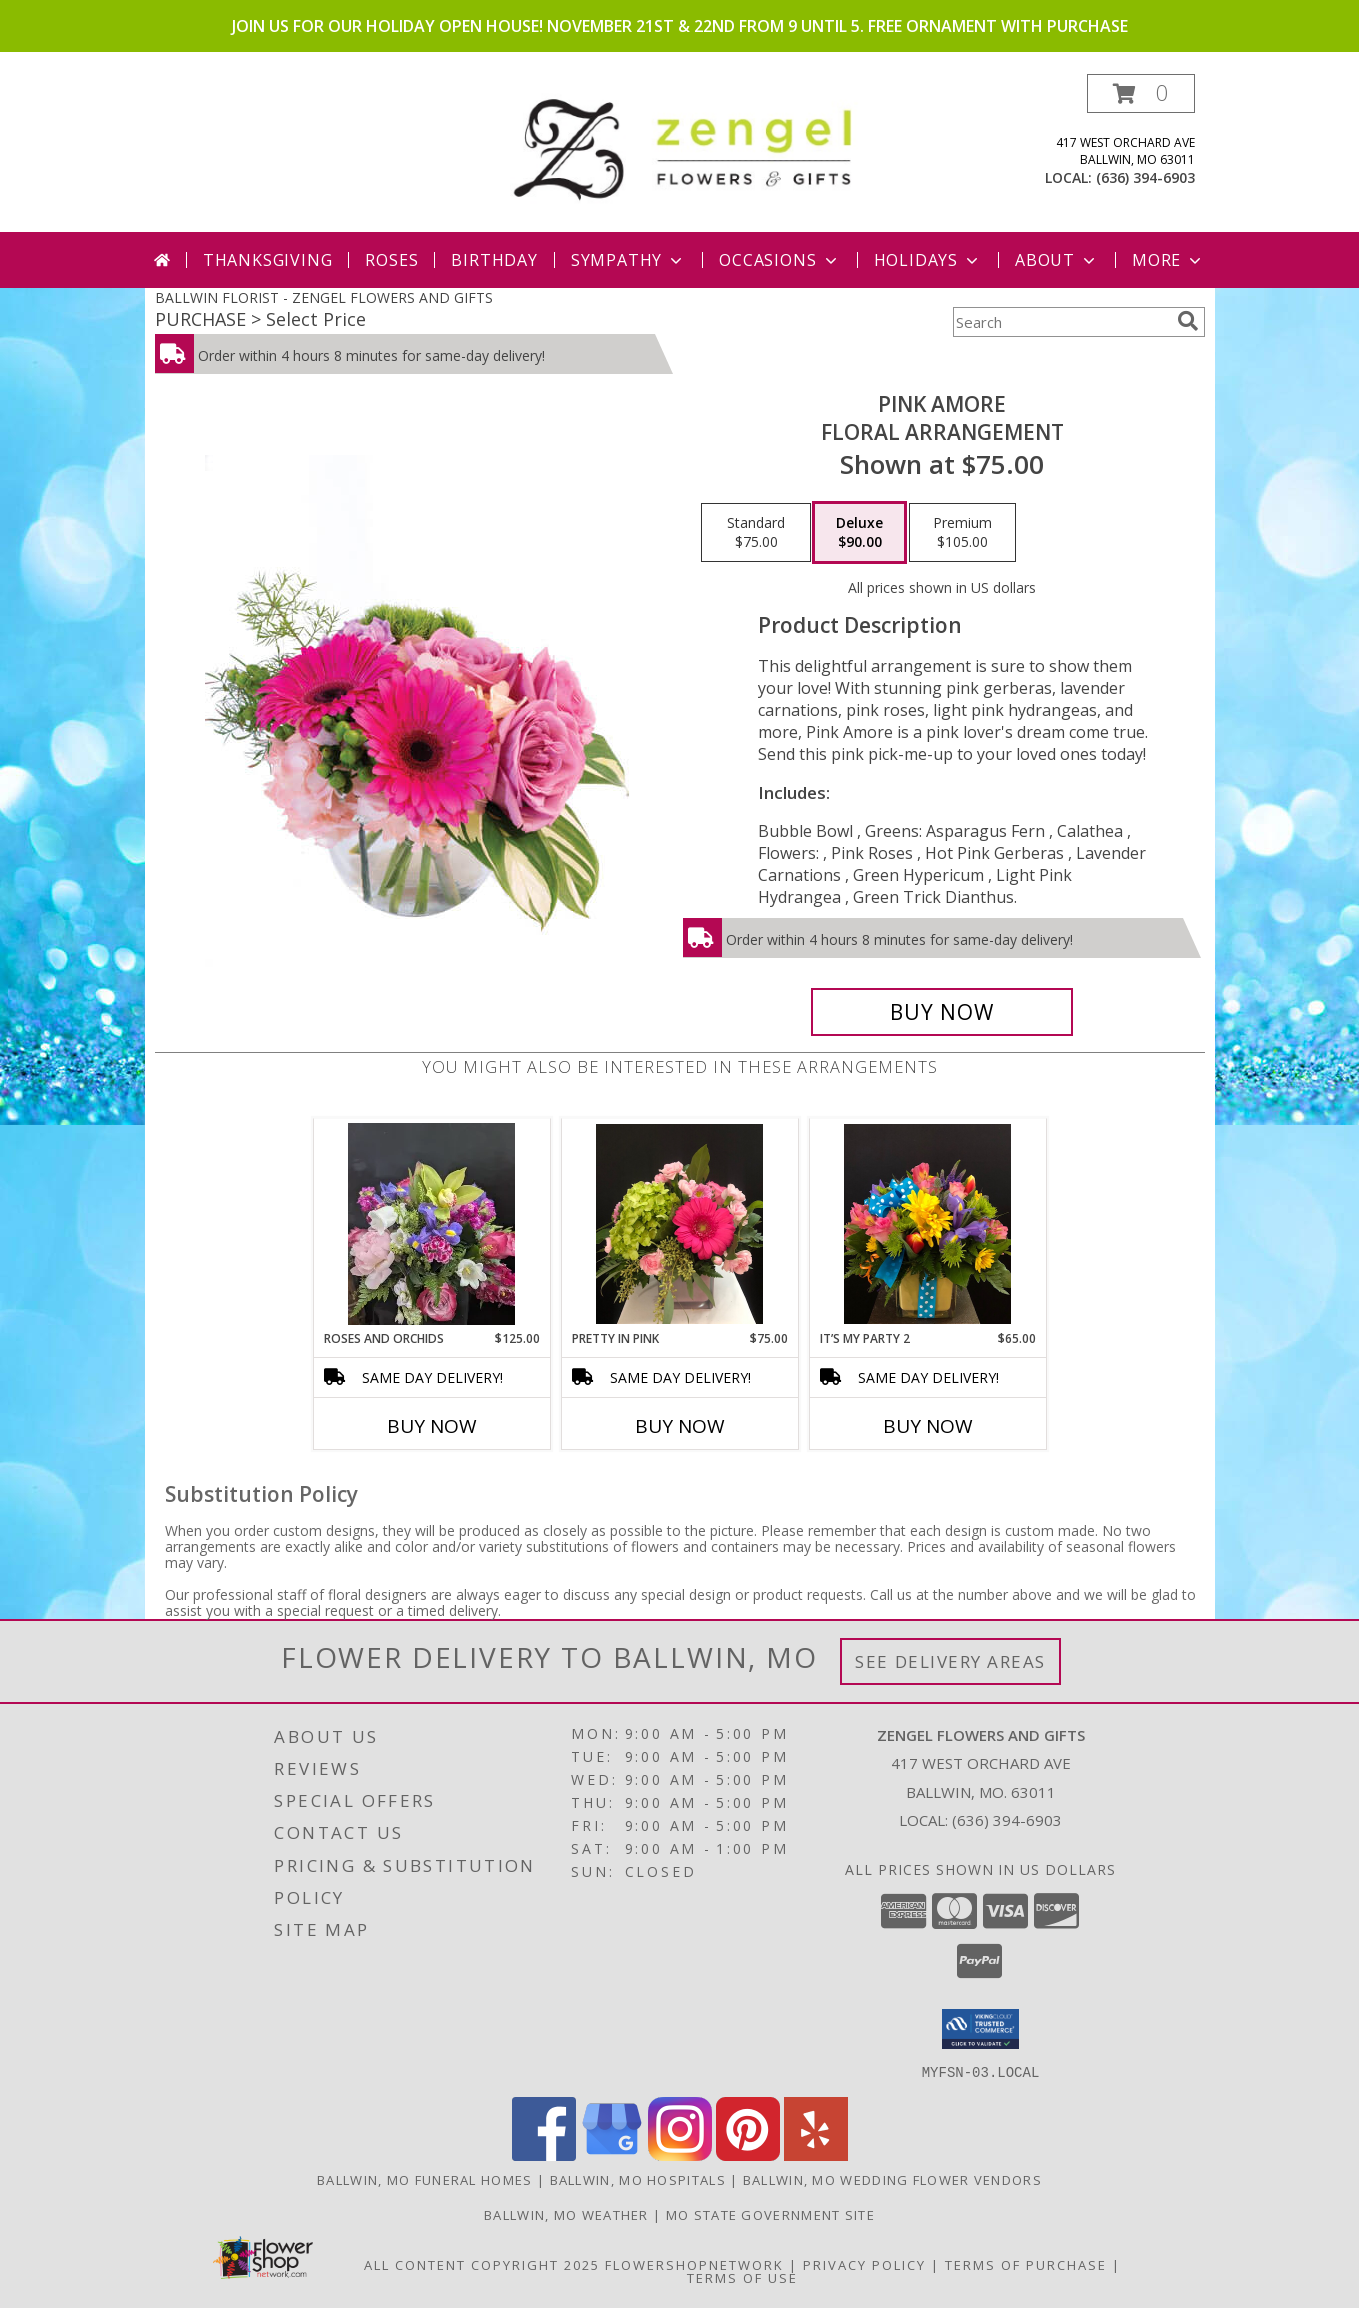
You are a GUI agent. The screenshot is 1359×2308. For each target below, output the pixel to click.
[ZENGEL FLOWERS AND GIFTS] (687, 145)
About (1057, 260)
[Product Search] (1061, 322)
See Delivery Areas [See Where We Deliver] (950, 1661)
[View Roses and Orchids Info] (431, 1224)
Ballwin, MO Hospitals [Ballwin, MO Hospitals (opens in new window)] (638, 2179)
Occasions (779, 260)
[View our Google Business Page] (612, 2154)
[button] (1141, 93)
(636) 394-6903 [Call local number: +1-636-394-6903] (1145, 177)
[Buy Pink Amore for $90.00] (942, 1012)
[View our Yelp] (816, 2154)
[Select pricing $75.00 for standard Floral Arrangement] (756, 533)
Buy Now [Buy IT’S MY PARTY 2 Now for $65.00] (928, 1426)
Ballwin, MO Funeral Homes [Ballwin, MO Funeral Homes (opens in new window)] (425, 2179)
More (1168, 260)
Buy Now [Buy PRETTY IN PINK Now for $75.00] (680, 1426)
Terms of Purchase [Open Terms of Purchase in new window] (1026, 2264)
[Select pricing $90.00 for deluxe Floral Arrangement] (859, 533)
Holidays (928, 260)
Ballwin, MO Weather (566, 2214)
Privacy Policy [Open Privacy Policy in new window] (864, 2264)
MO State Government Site (770, 2214)
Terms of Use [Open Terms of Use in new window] (742, 2277)
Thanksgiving (268, 260)
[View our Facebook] (544, 2154)
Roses (391, 260)
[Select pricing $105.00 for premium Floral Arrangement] (962, 533)
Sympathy (628, 260)
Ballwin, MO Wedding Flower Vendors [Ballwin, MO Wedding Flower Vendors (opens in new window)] (892, 2179)
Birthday (494, 260)
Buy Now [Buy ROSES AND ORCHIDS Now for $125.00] (432, 1426)
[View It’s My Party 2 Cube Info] (927, 1224)
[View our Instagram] (680, 2154)
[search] (1188, 321)
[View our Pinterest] (748, 2154)
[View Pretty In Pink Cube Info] (679, 1224)
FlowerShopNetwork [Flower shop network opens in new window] (694, 2264)
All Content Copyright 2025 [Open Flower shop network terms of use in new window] (482, 2264)
